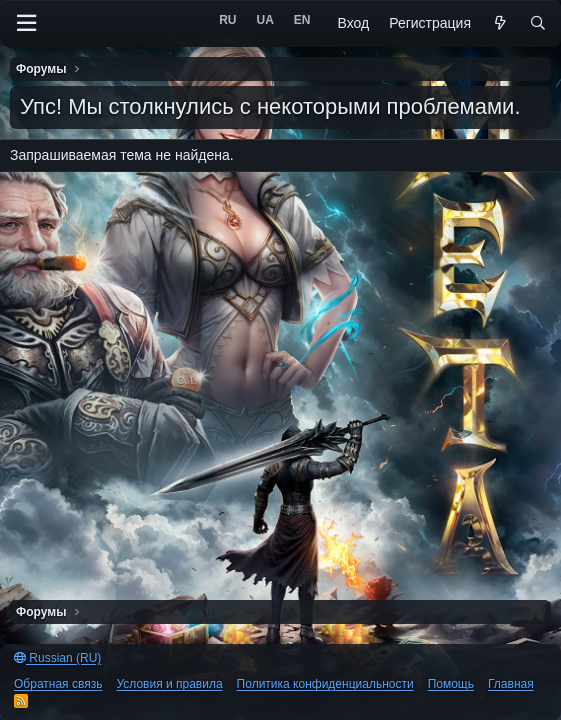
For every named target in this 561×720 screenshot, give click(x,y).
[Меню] (26, 23)
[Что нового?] (500, 24)
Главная (511, 684)
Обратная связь (58, 684)
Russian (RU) (57, 658)
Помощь (451, 684)
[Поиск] (538, 24)
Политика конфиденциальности (325, 684)
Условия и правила (169, 684)
